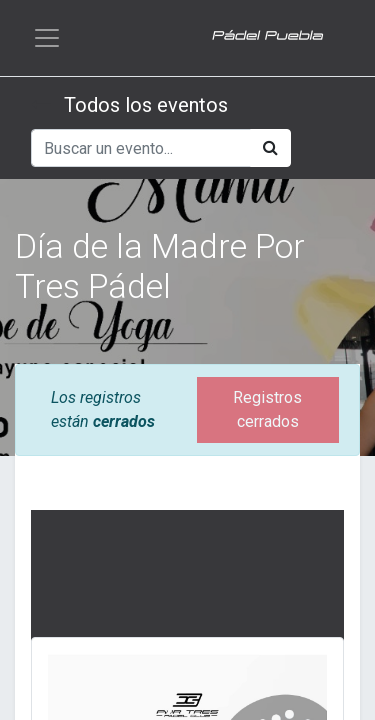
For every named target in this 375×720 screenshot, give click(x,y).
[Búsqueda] (270, 148)
